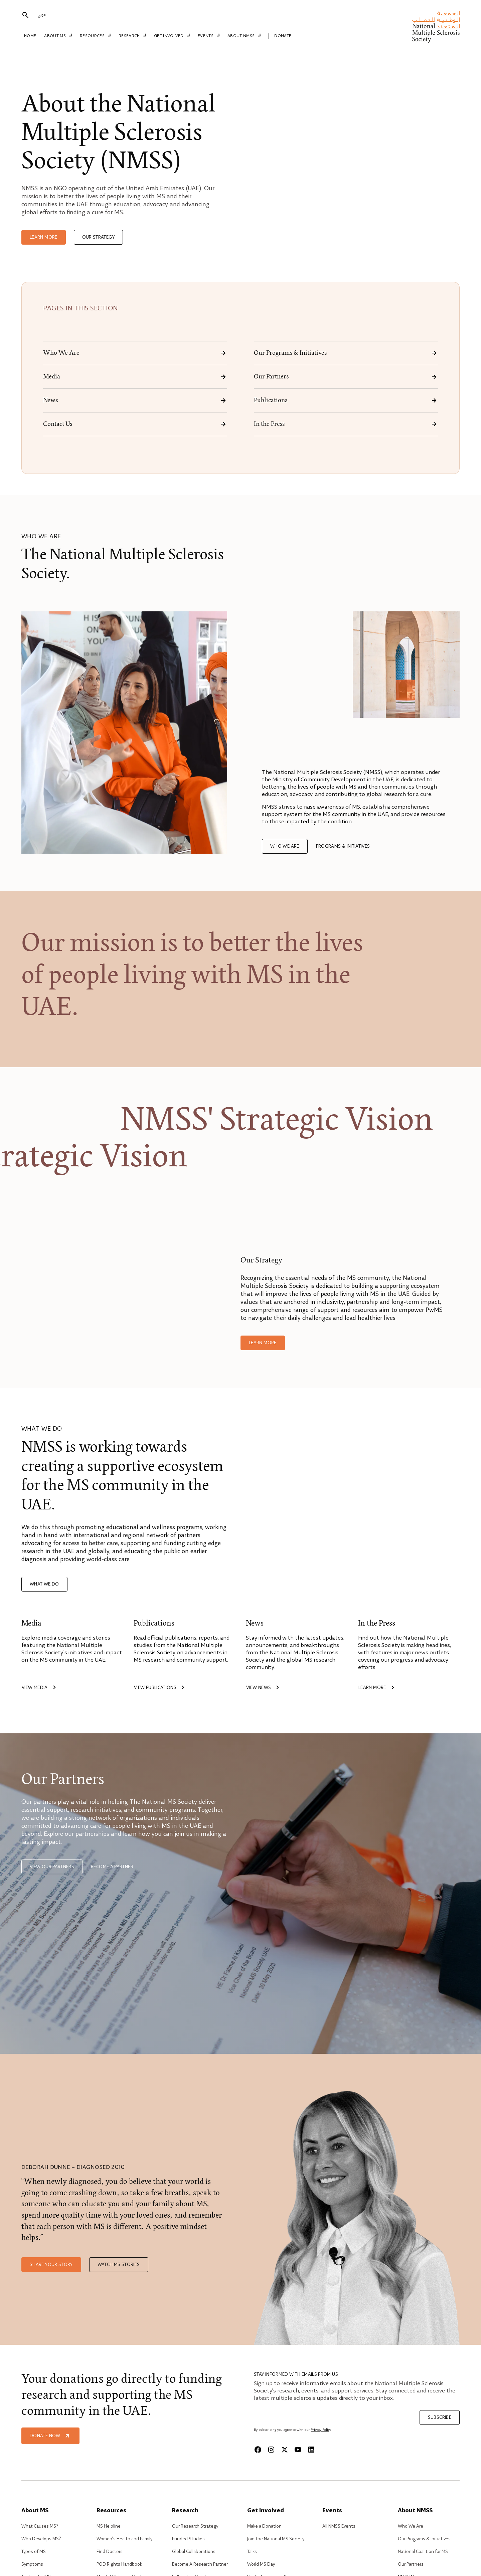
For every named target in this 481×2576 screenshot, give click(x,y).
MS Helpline (109, 2526)
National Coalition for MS (423, 2552)
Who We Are (135, 353)
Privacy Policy (321, 2429)
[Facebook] (258, 2450)
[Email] (334, 2416)
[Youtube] (298, 2450)
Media (135, 377)
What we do (44, 1584)
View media (40, 1688)
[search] (25, 16)
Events (206, 36)
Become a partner (112, 1867)
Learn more (43, 237)
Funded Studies (188, 2539)
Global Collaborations (193, 2552)
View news (264, 1688)
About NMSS (241, 36)
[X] (285, 2450)
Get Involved (170, 36)
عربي (41, 15)
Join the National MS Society (275, 2539)
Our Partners (346, 377)
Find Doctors (110, 2552)
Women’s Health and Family (124, 2539)
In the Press (346, 424)
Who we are (284, 846)
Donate (278, 36)
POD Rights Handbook (119, 2564)
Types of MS (33, 2552)
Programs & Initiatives (343, 846)
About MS (59, 36)
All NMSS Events (338, 2526)
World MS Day (261, 2564)
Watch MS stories (119, 2265)
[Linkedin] (311, 2450)
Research (132, 36)
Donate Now (50, 2436)
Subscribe (439, 2417)
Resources (95, 36)
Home (30, 36)
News (135, 400)
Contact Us (135, 424)
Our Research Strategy (195, 2526)
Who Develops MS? (41, 2539)
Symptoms (32, 2564)
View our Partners (52, 1867)
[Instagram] (271, 2450)
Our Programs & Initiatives (346, 353)
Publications (346, 400)
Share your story (51, 2265)
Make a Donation (264, 2526)
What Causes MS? (39, 2526)
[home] (436, 27)
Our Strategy (98, 237)
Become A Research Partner (200, 2564)
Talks (252, 2552)
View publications (160, 1688)
